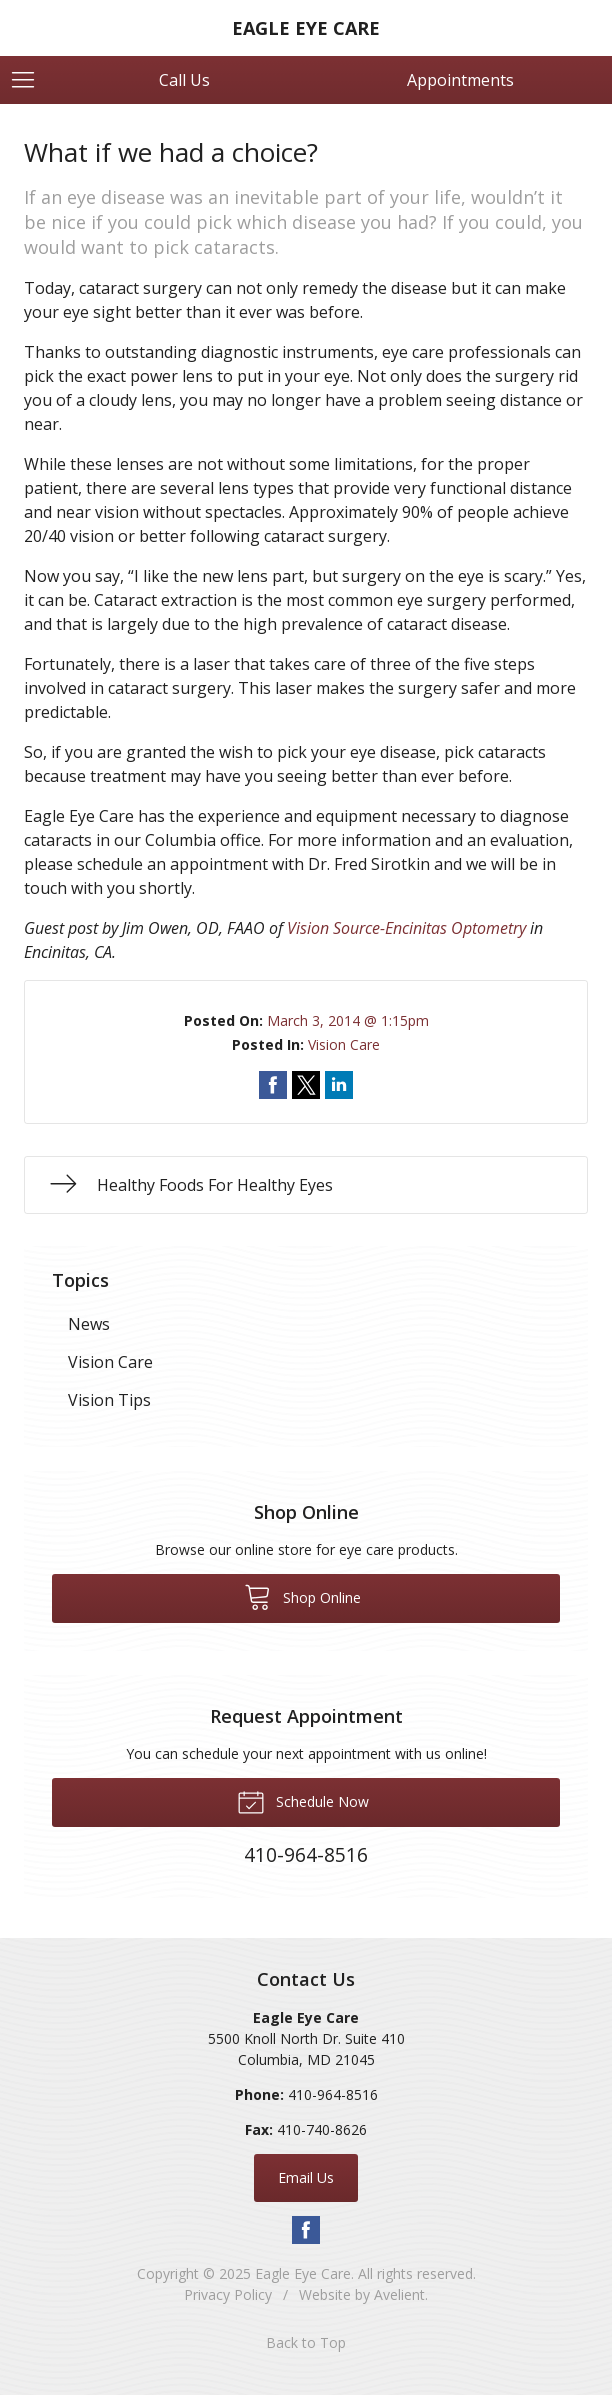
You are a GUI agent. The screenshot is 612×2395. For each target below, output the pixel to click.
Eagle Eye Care (303, 2273)
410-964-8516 (333, 2094)
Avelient (399, 2294)
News (89, 1324)
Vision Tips (109, 1400)
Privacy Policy (228, 2294)
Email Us (306, 2177)
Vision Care (344, 1044)
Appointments (460, 80)
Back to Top (306, 2342)
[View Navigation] (30, 80)
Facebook (306, 2230)
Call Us (184, 80)
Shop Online (302, 1596)
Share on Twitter (306, 1085)
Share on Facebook (273, 1085)
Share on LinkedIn (339, 1085)
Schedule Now (303, 1801)
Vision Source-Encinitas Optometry (406, 928)
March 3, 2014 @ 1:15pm (348, 1020)
